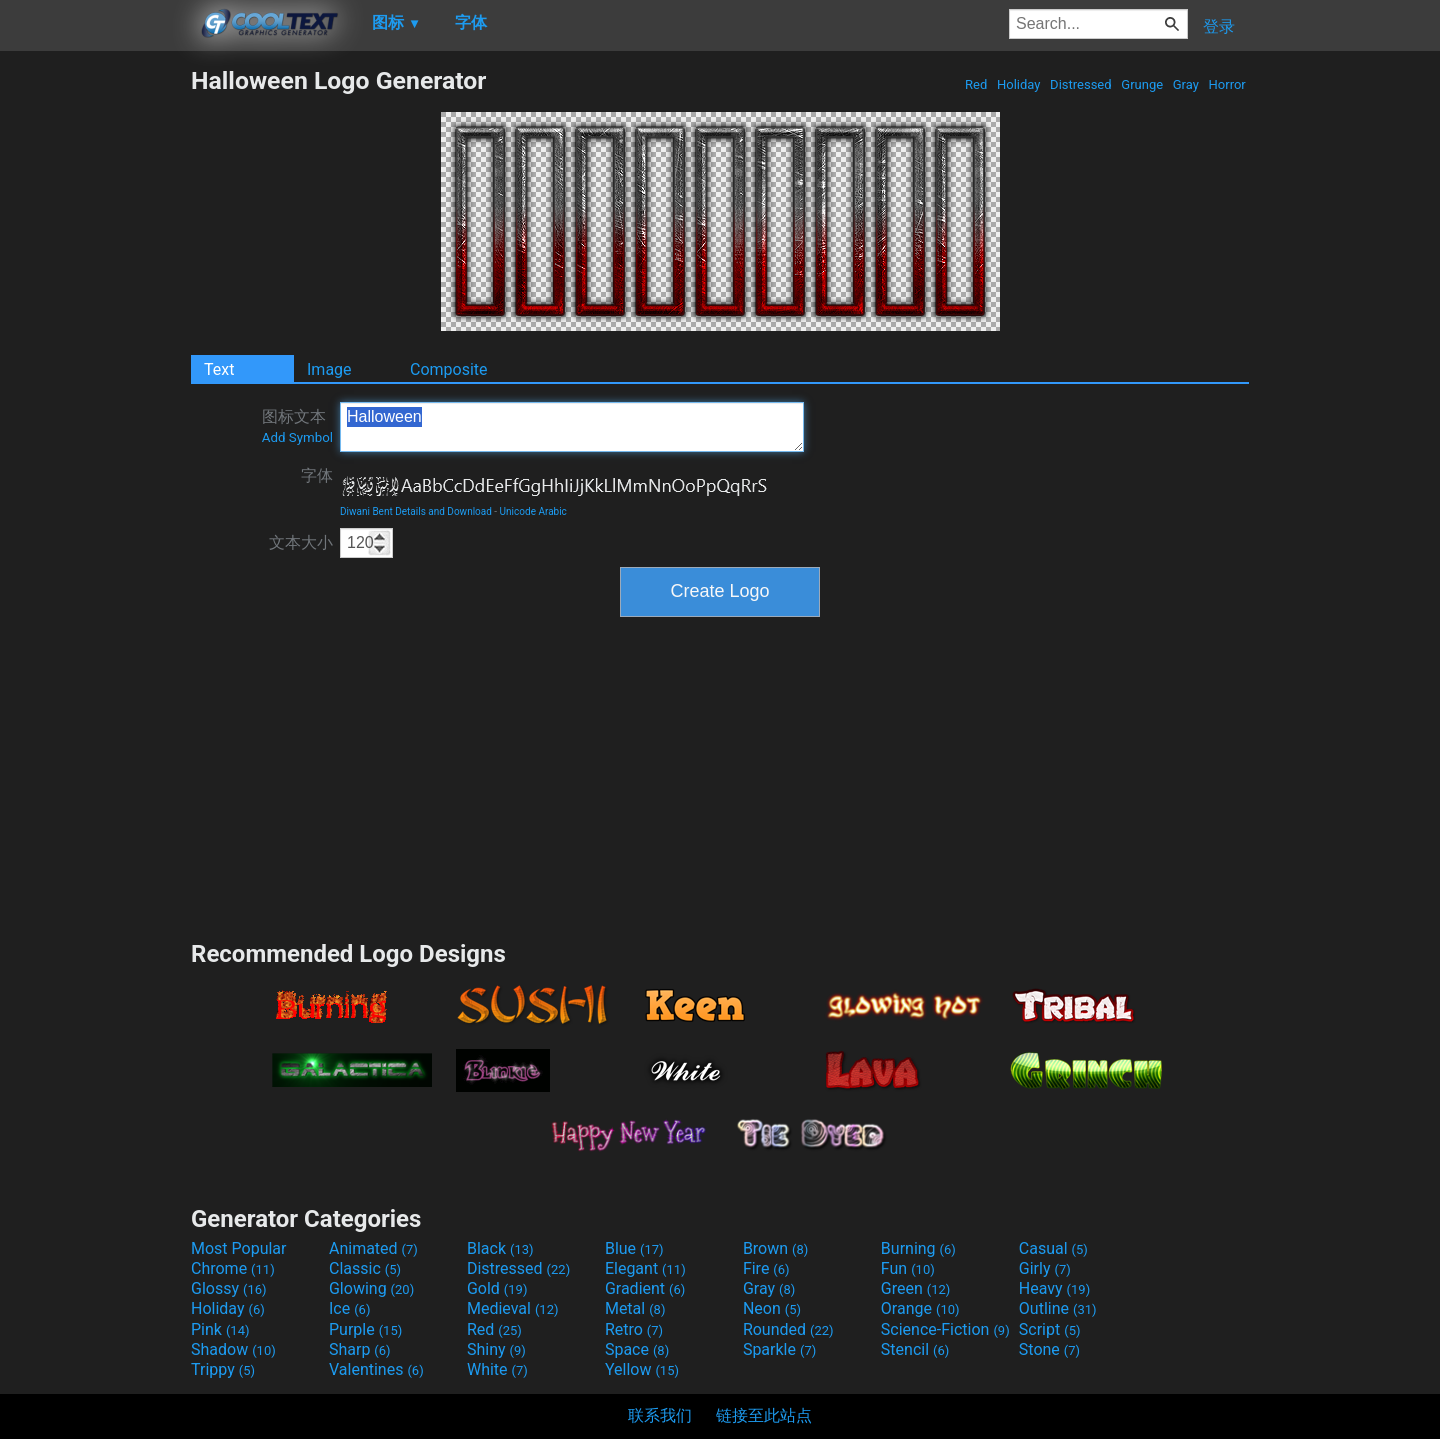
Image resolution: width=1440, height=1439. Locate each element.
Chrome (233, 1268)
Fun (908, 1268)
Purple (365, 1329)
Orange (920, 1308)
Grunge (1142, 84)
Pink (220, 1329)
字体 (317, 475)
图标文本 (297, 426)
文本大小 (301, 542)
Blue (634, 1248)
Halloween (572, 427)
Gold (497, 1288)
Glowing (371, 1288)
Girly (1045, 1268)
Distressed (1081, 84)
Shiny (496, 1349)
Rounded (788, 1329)
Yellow (642, 1369)
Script (1050, 1329)
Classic (365, 1268)
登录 (1219, 26)
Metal (635, 1308)
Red (976, 84)
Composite (449, 369)
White (497, 1369)
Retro (634, 1329)
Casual (1053, 1248)
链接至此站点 (764, 1415)
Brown (775, 1248)
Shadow (233, 1349)
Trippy (223, 1369)
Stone (1049, 1349)
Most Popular (239, 1248)
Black (500, 1248)
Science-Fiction (945, 1329)
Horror (1227, 84)
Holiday (1019, 84)
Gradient (645, 1288)
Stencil (915, 1349)
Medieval (513, 1308)
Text (219, 369)
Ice (349, 1308)
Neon (772, 1308)
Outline (1058, 1308)
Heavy (1054, 1288)
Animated (373, 1248)
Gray (1186, 84)
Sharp (360, 1349)
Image (329, 369)
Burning (918, 1248)
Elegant (645, 1268)
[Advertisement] (95, 366)
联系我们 (660, 1415)
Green (916, 1288)
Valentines (376, 1369)
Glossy (229, 1288)
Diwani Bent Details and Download (416, 511)
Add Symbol (297, 437)
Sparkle (779, 1349)
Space (637, 1349)
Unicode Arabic (533, 511)
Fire (766, 1268)
